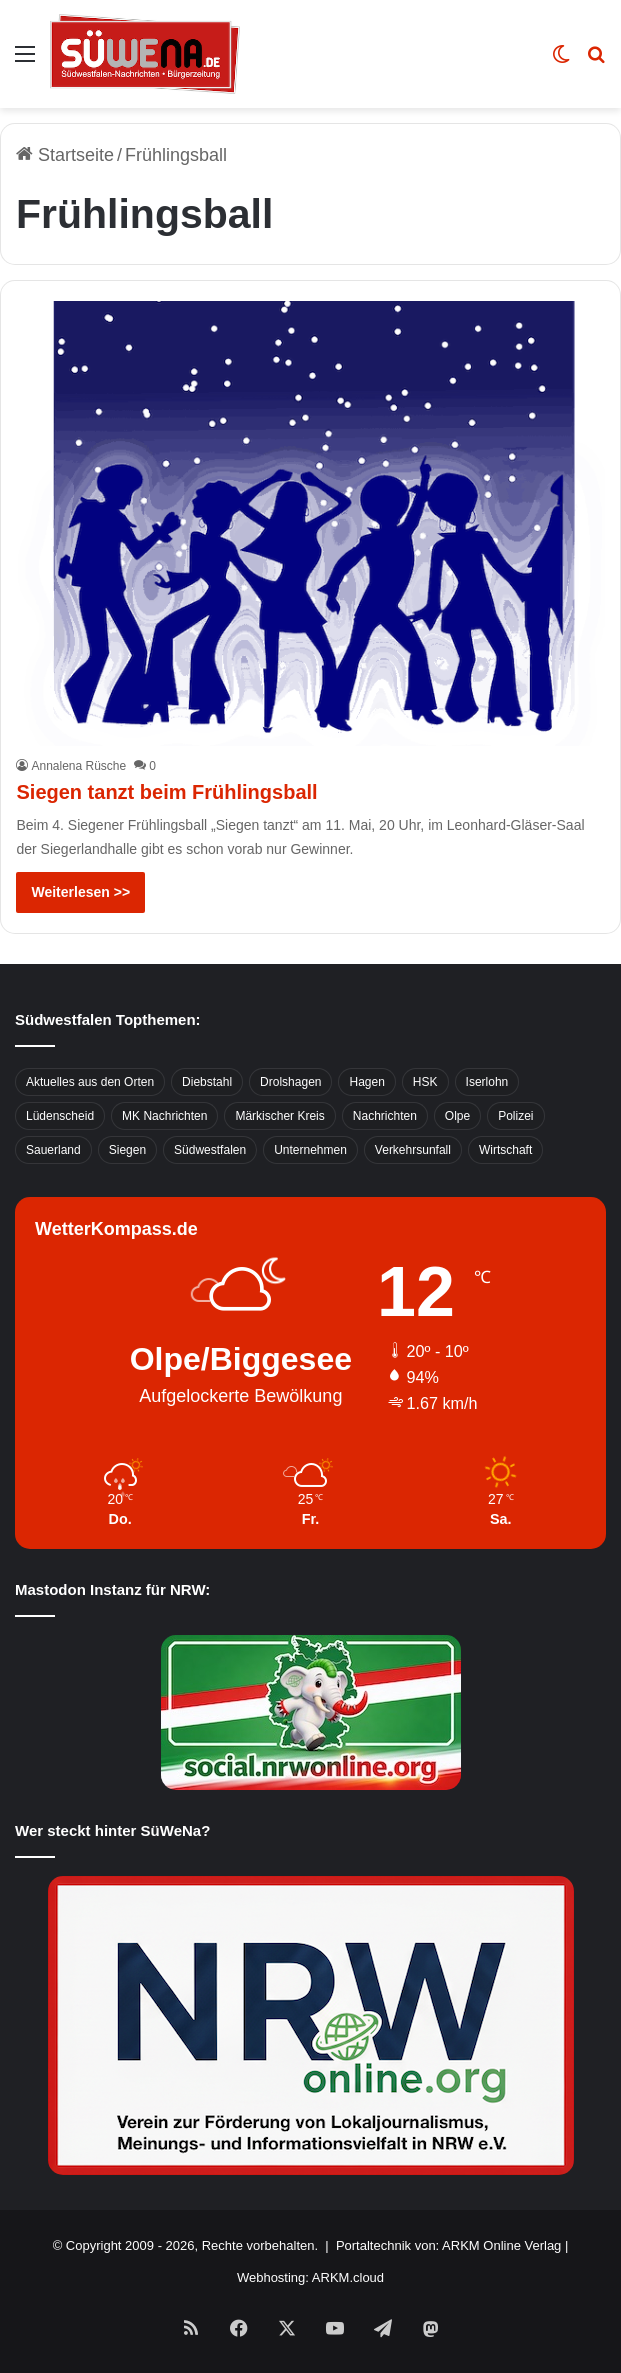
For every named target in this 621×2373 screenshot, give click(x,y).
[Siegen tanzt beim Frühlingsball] (310, 524)
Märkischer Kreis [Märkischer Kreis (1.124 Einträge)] (279, 1116)
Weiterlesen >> (80, 892)
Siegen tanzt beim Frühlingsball (166, 792)
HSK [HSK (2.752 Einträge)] (425, 1082)
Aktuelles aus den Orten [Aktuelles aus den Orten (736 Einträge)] (90, 1082)
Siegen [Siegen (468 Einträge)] (127, 1150)
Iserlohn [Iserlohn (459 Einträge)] (487, 1082)
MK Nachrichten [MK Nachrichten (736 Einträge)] (164, 1116)
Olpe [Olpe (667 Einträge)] (457, 1116)
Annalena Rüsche (78, 766)
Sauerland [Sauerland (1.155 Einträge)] (53, 1150)
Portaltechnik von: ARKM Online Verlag (448, 2245)
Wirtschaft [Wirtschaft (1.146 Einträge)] (505, 1150)
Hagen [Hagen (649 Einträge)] (366, 1082)
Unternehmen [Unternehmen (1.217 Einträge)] (310, 1150)
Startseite (65, 155)
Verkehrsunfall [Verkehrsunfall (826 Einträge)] (413, 1150)
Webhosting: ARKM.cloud (310, 2277)
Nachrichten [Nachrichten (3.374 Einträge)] (385, 1116)
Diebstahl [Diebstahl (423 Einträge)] (207, 1082)
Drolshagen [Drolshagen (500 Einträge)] (290, 1082)
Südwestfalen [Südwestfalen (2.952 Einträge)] (210, 1150)
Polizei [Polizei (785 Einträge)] (515, 1116)
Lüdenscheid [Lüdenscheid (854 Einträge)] (60, 1116)
